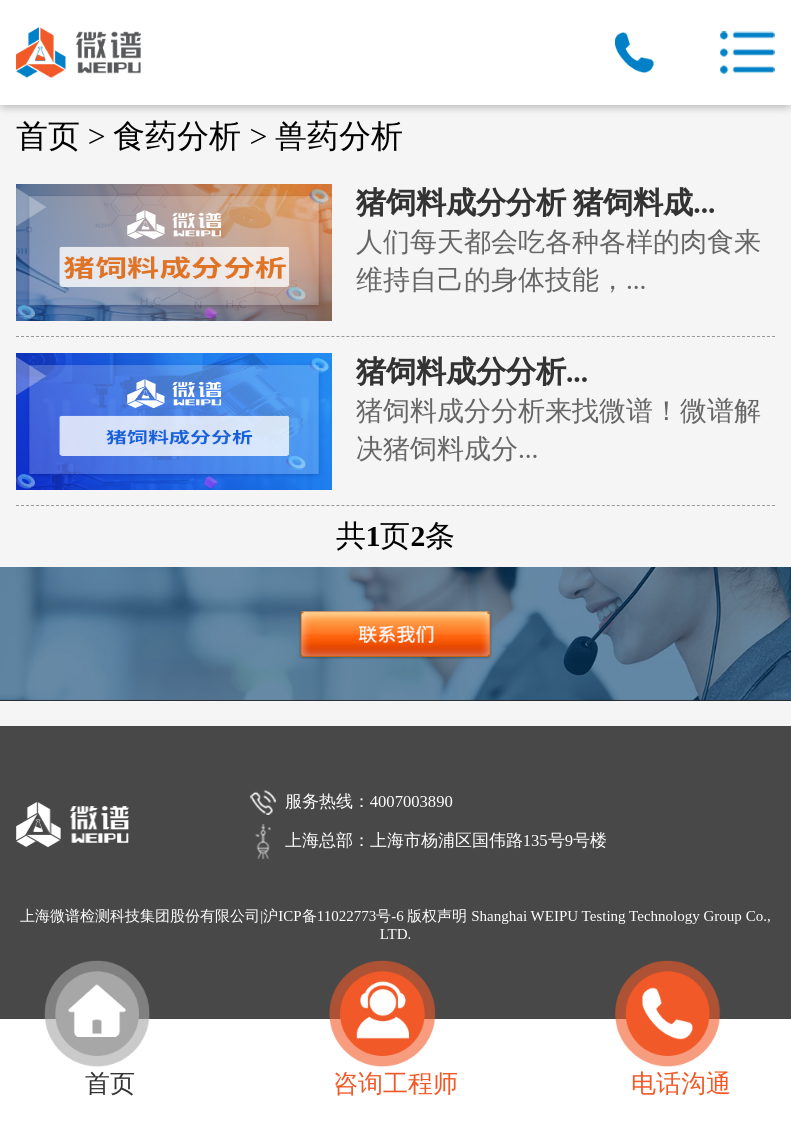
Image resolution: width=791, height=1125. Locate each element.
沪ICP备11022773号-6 (333, 916)
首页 (48, 136)
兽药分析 (339, 136)
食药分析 (177, 136)
